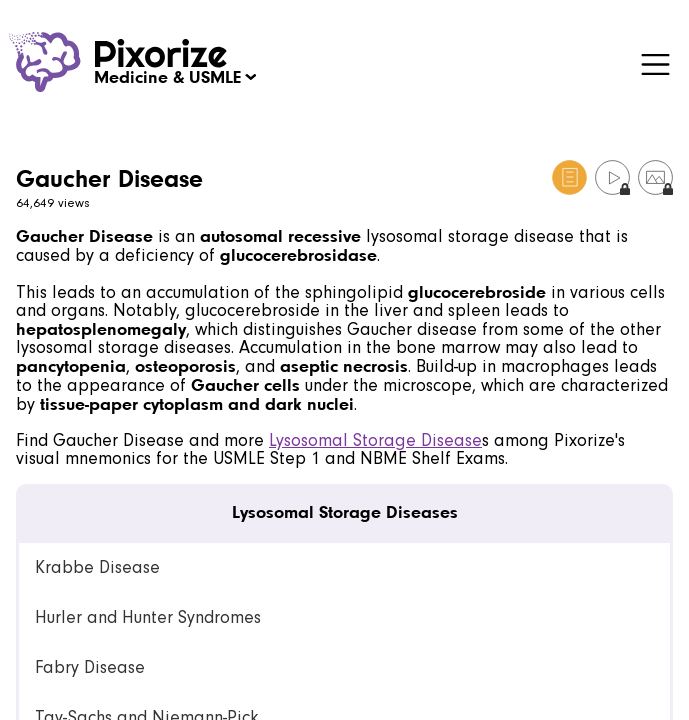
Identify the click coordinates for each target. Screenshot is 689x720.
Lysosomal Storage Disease (375, 440)
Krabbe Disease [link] (97, 567)
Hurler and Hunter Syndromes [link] (148, 617)
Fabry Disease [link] (90, 667)
